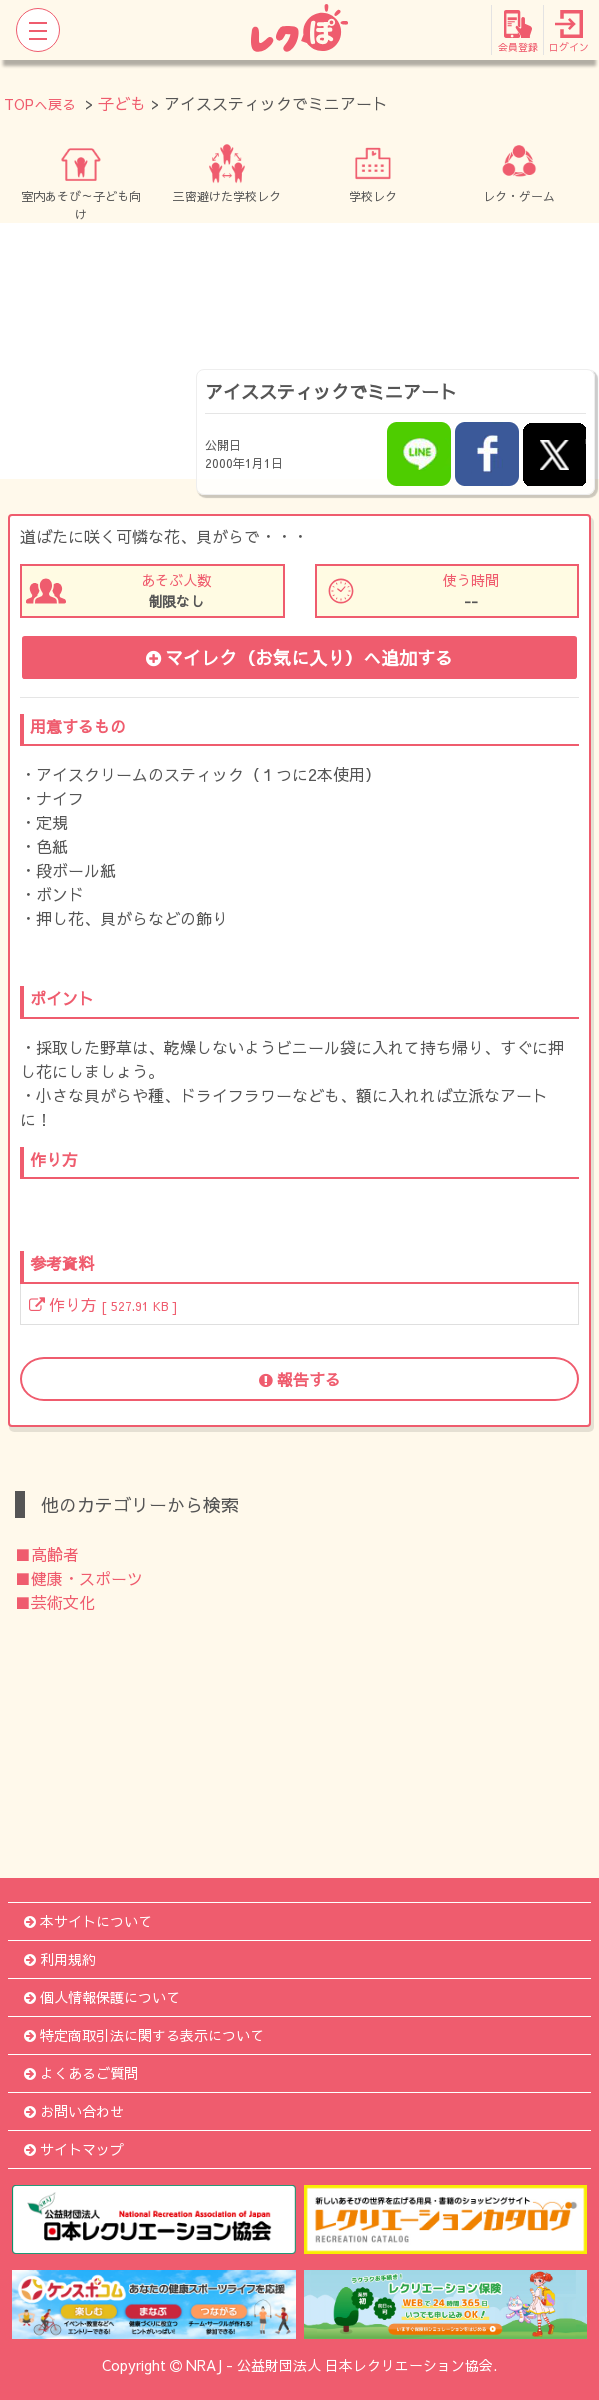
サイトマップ (74, 2149)
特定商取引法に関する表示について (144, 2035)
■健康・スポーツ (79, 1578)
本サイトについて (88, 1921)
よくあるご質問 (81, 2073)
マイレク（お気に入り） (299, 657)
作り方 (103, 1304)
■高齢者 (47, 1554)
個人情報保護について (102, 1997)
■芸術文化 (55, 1602)
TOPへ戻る (40, 104)
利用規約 (60, 1959)
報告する (300, 1379)
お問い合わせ (74, 2111)
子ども (122, 103)
